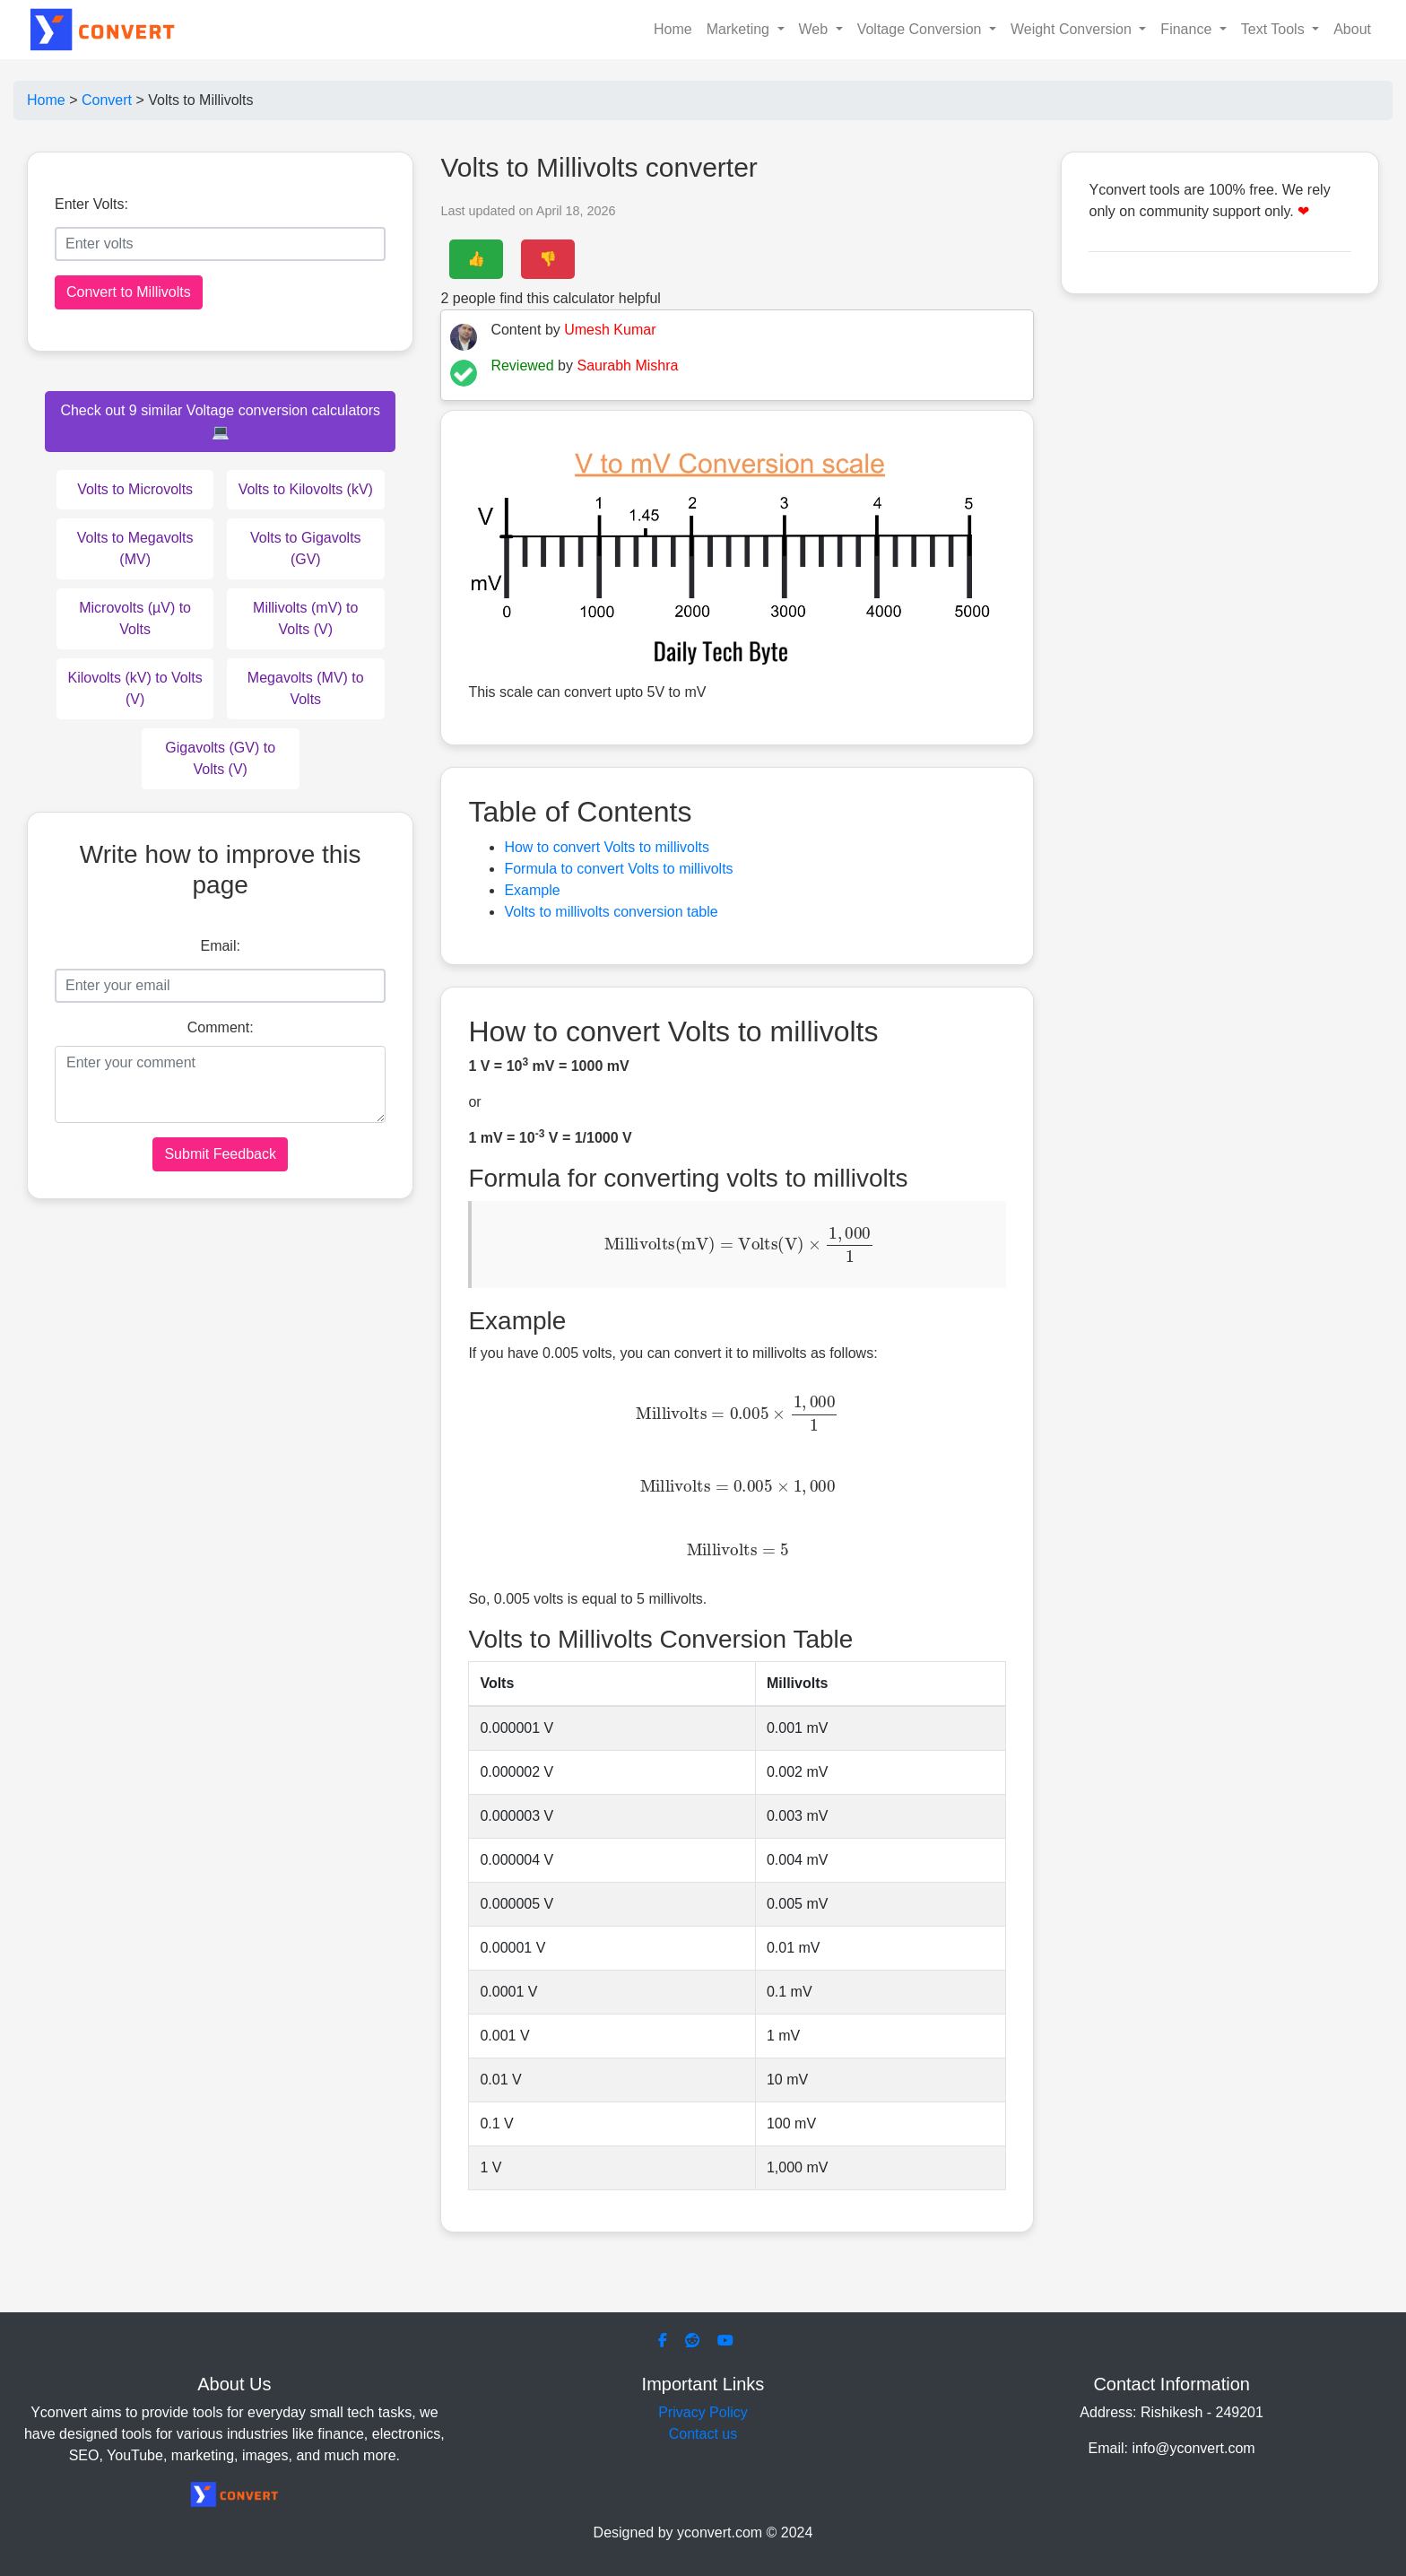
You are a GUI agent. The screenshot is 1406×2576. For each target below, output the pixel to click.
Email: (219, 945)
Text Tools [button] (1274, 29)
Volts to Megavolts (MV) (135, 548)
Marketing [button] (740, 29)
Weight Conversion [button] (1073, 29)
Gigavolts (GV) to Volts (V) (220, 758)
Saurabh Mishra (627, 365)
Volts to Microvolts (135, 489)
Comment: (220, 1027)
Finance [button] (1187, 29)
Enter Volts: (91, 204)
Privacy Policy (703, 2412)
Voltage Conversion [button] (921, 29)
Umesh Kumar (609, 329)
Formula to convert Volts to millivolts (618, 868)
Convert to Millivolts (128, 292)
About (1352, 29)
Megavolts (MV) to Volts (305, 688)
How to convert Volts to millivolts (606, 847)
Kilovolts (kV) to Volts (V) (134, 688)
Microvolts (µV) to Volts (135, 618)
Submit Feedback (220, 1154)
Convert (107, 100)
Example (532, 890)
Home (673, 29)
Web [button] (815, 29)
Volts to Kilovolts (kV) (306, 489)
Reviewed (521, 365)
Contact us (703, 2433)
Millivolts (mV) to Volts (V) (305, 618)
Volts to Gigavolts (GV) (305, 548)
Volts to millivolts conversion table (610, 911)
